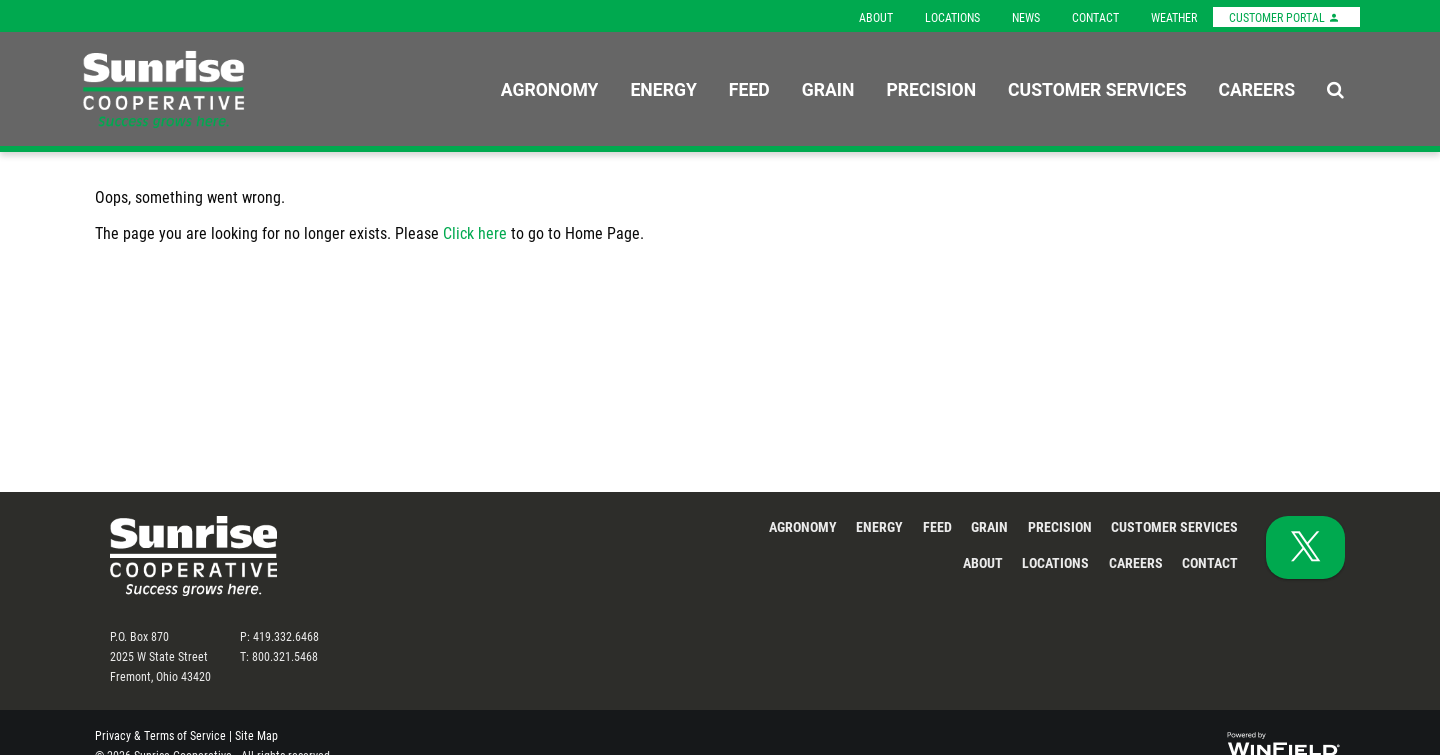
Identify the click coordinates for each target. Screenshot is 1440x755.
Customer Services (1097, 89)
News (1026, 17)
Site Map (256, 735)
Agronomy (550, 89)
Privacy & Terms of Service (160, 735)
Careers (1256, 89)
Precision (931, 89)
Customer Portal (1284, 17)
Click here (475, 232)
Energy (663, 89)
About (876, 17)
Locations (952, 17)
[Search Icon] (1335, 89)
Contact (1095, 17)
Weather (1174, 17)
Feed (749, 89)
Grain (828, 89)
